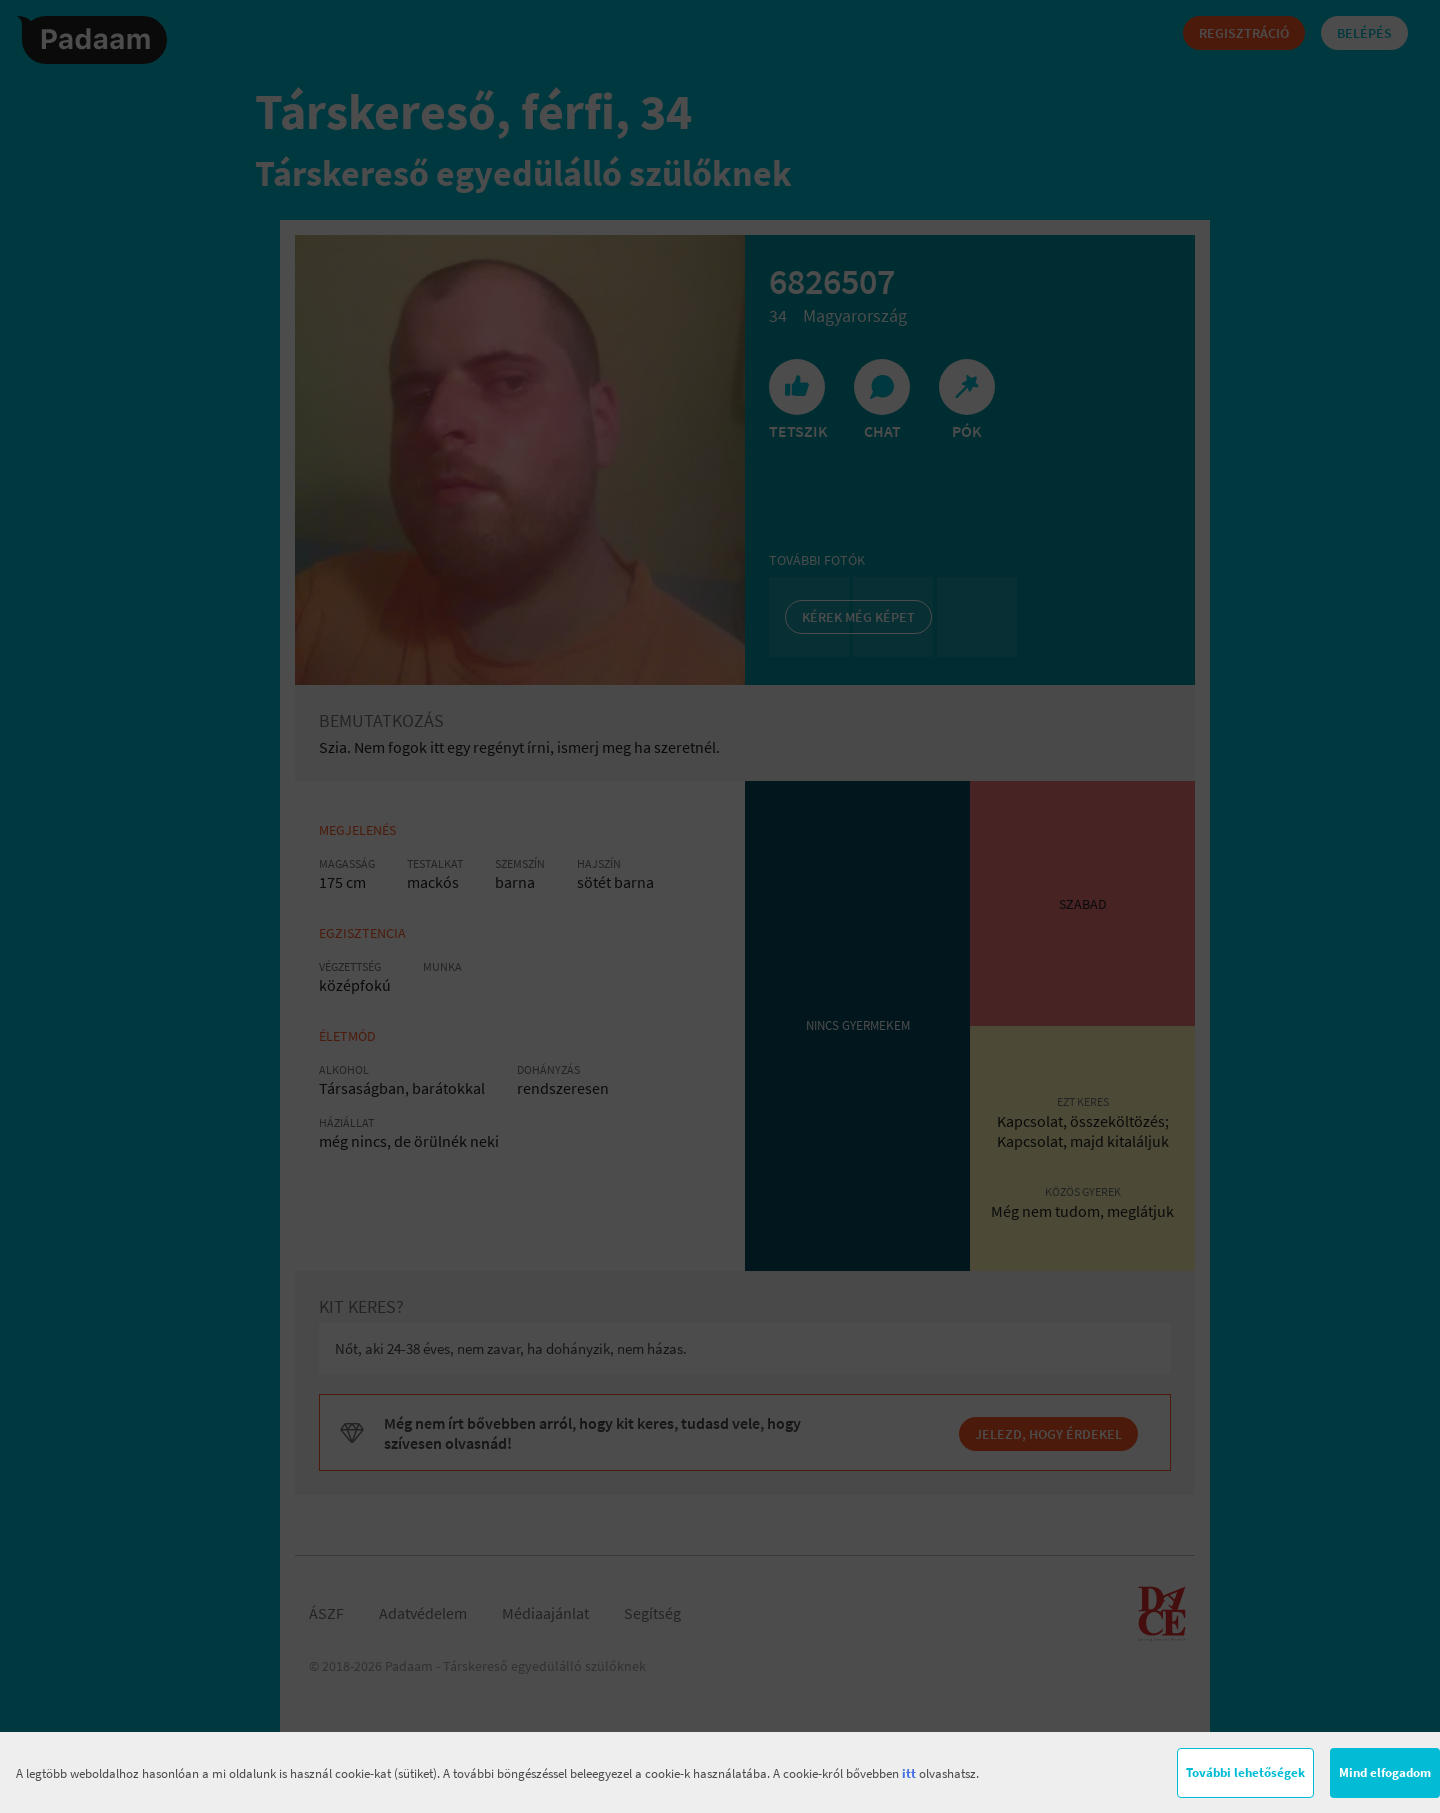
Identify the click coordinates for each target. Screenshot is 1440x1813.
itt (909, 1773)
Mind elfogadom (1385, 1772)
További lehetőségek (1245, 1772)
